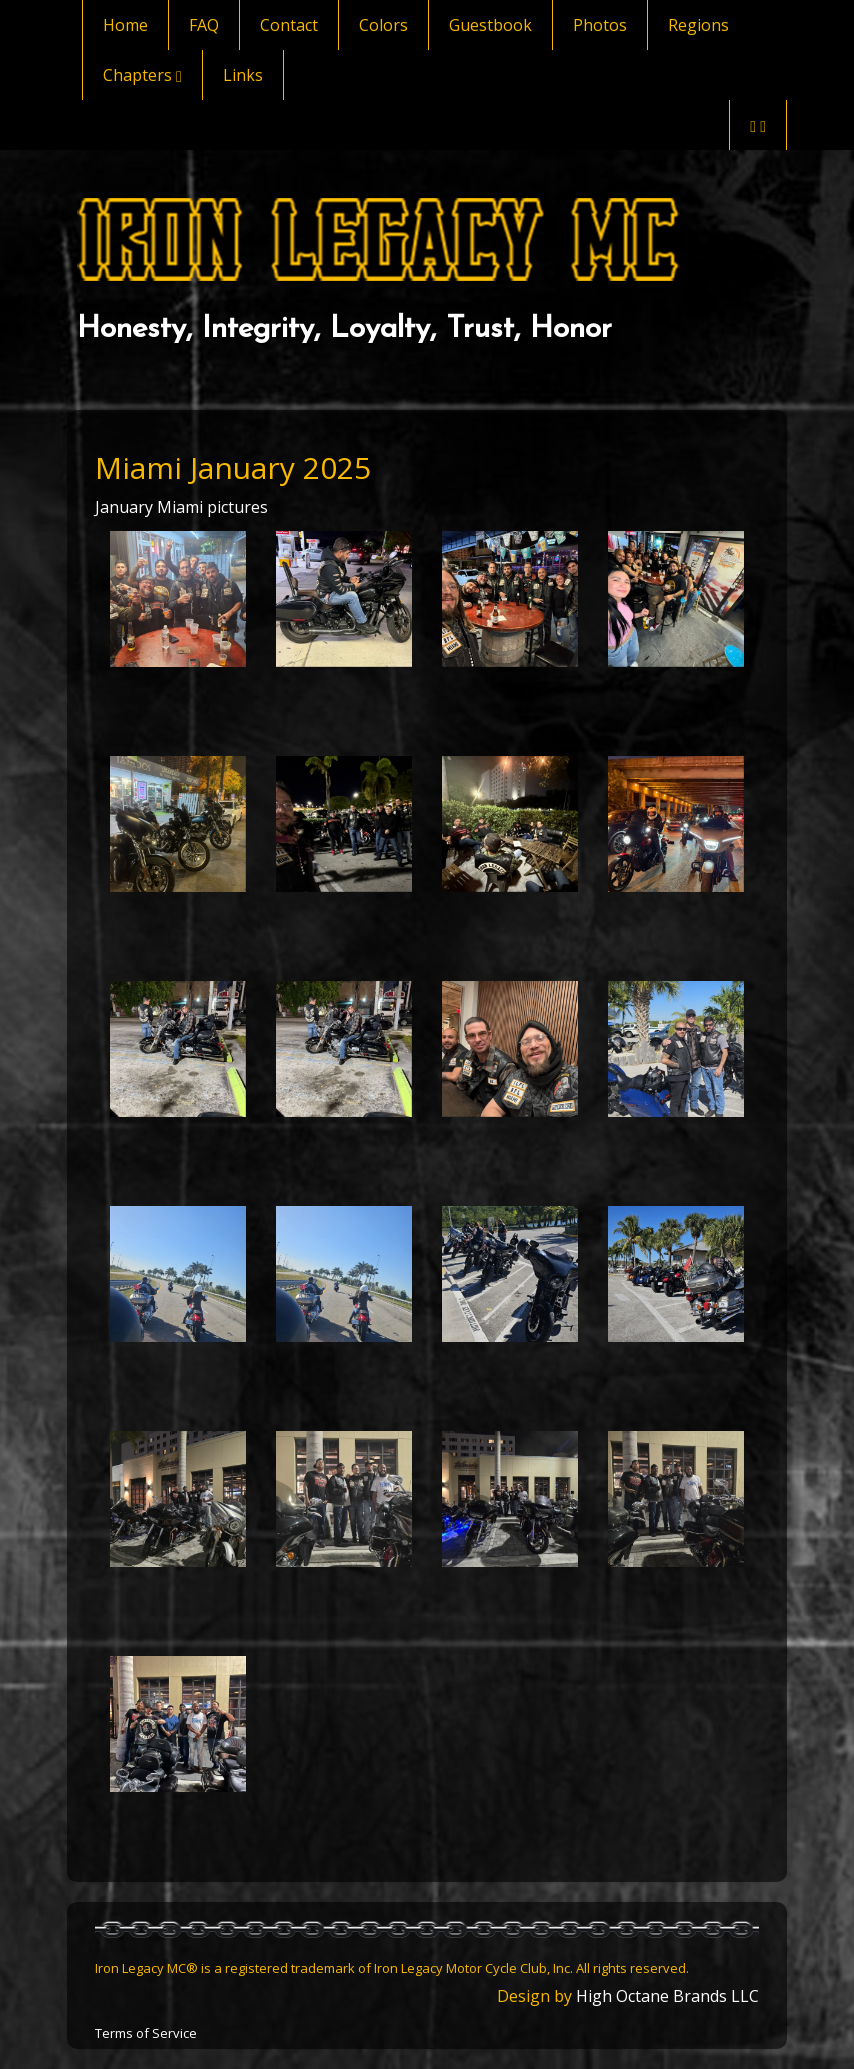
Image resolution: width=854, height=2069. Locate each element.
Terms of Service (146, 2033)
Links (243, 75)
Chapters (142, 75)
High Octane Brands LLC (667, 1996)
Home (125, 25)
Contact (289, 25)
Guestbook (490, 25)
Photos (600, 25)
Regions (698, 25)
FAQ (204, 25)
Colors (383, 25)
